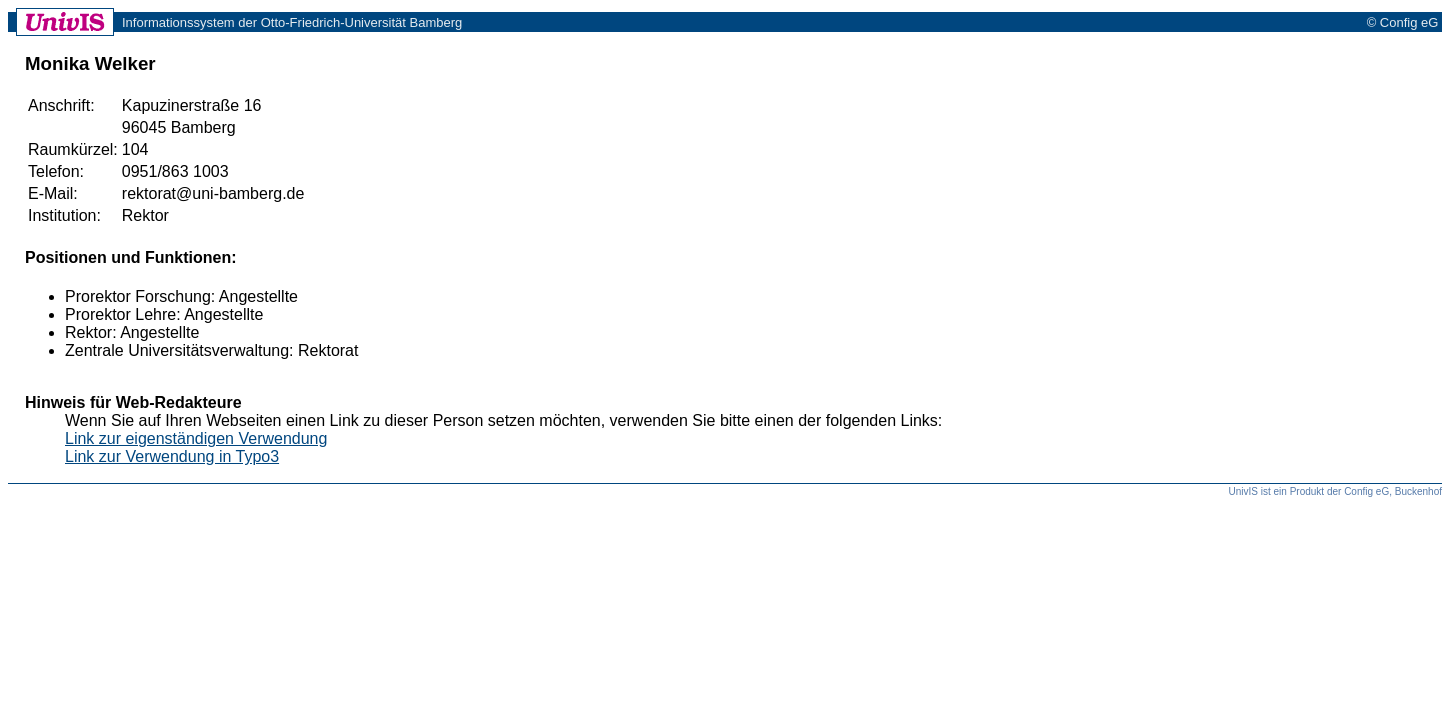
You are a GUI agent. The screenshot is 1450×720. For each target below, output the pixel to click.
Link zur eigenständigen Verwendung (196, 438)
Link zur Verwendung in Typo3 (172, 456)
